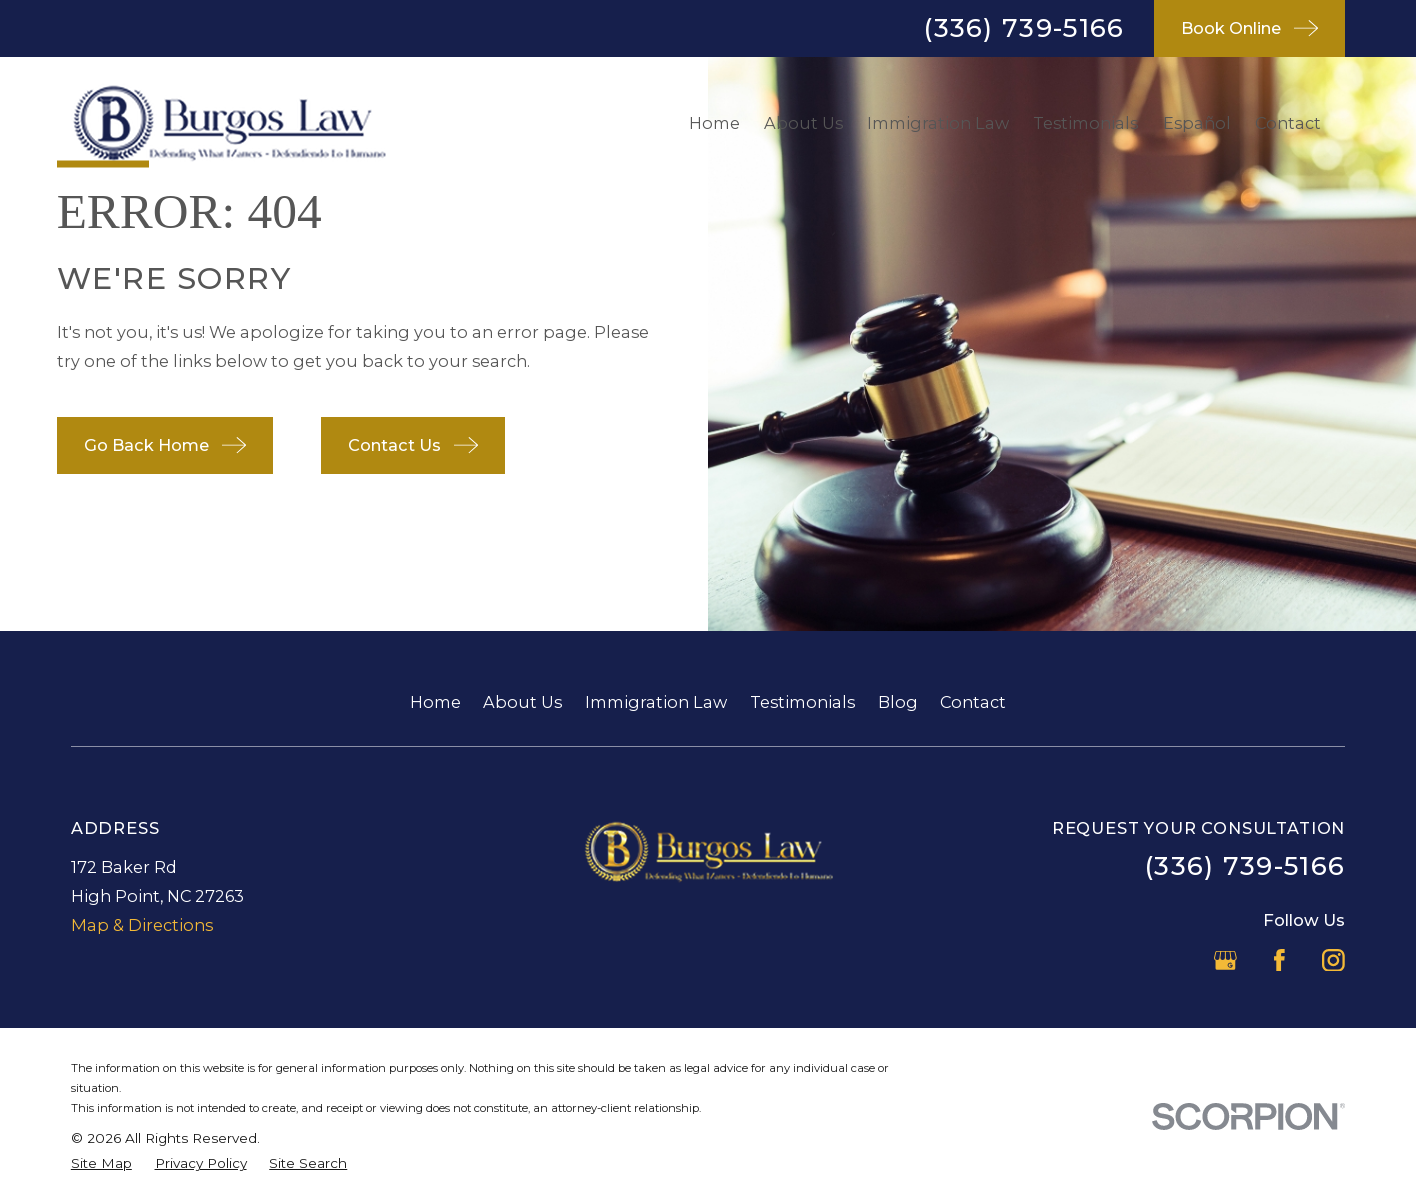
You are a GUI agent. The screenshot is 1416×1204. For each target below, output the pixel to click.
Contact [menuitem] (1288, 123)
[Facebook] (1279, 960)
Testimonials (802, 702)
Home (435, 702)
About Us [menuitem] (803, 123)
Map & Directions (142, 925)
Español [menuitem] (1197, 123)
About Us (522, 702)
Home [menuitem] (714, 123)
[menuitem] (101, 1163)
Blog (898, 702)
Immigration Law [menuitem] (938, 123)
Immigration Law (656, 702)
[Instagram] (1333, 960)
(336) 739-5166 (1024, 28)
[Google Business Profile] (1225, 960)
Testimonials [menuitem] (1085, 123)
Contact (973, 702)
